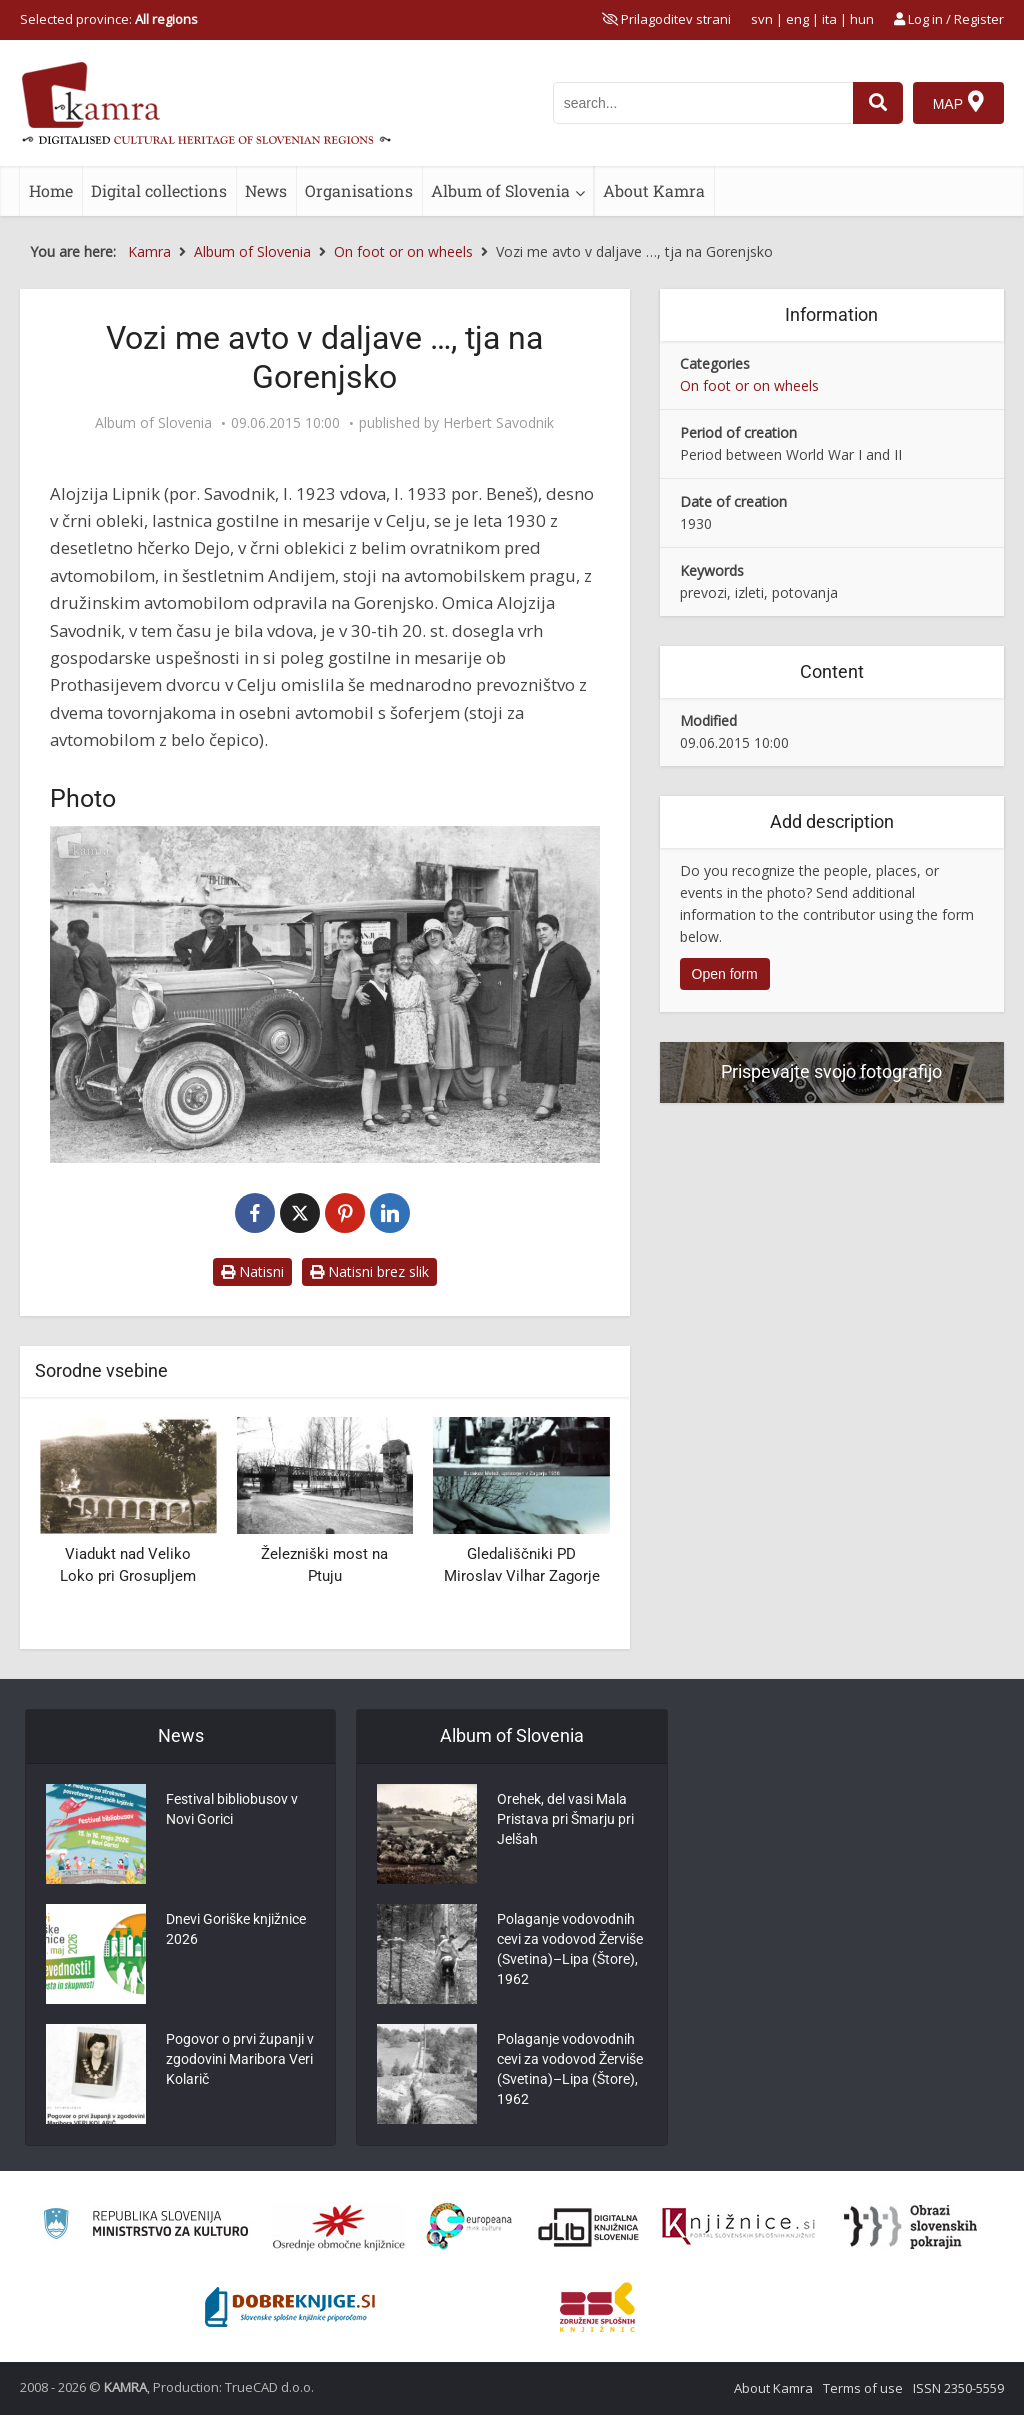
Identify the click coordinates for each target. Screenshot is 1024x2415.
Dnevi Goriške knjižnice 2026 (236, 1929)
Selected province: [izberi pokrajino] (109, 19)
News (266, 190)
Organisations (359, 190)
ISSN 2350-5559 (958, 2388)
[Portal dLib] (589, 2227)
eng (797, 19)
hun (862, 19)
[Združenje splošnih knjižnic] (597, 2307)
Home (51, 190)
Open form (725, 974)
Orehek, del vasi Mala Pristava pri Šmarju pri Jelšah (565, 1819)
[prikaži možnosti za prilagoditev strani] (666, 19)
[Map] (958, 103)
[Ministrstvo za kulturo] (145, 2226)
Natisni (252, 1271)
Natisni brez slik (369, 1271)
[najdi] (878, 103)
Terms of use (863, 2388)
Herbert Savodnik (498, 423)
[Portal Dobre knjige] (290, 2307)
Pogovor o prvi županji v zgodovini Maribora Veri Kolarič (240, 2059)
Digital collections (159, 190)
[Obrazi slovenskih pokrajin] (910, 2227)
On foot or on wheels (749, 385)
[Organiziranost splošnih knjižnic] (339, 2227)
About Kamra (654, 190)
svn (762, 19)
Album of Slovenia (500, 190)
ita (829, 19)
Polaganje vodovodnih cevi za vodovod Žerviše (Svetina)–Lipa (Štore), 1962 (570, 1949)
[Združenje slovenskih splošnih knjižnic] (738, 2227)
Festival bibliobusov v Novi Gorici (232, 1809)
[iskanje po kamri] (703, 103)
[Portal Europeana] (469, 2226)
